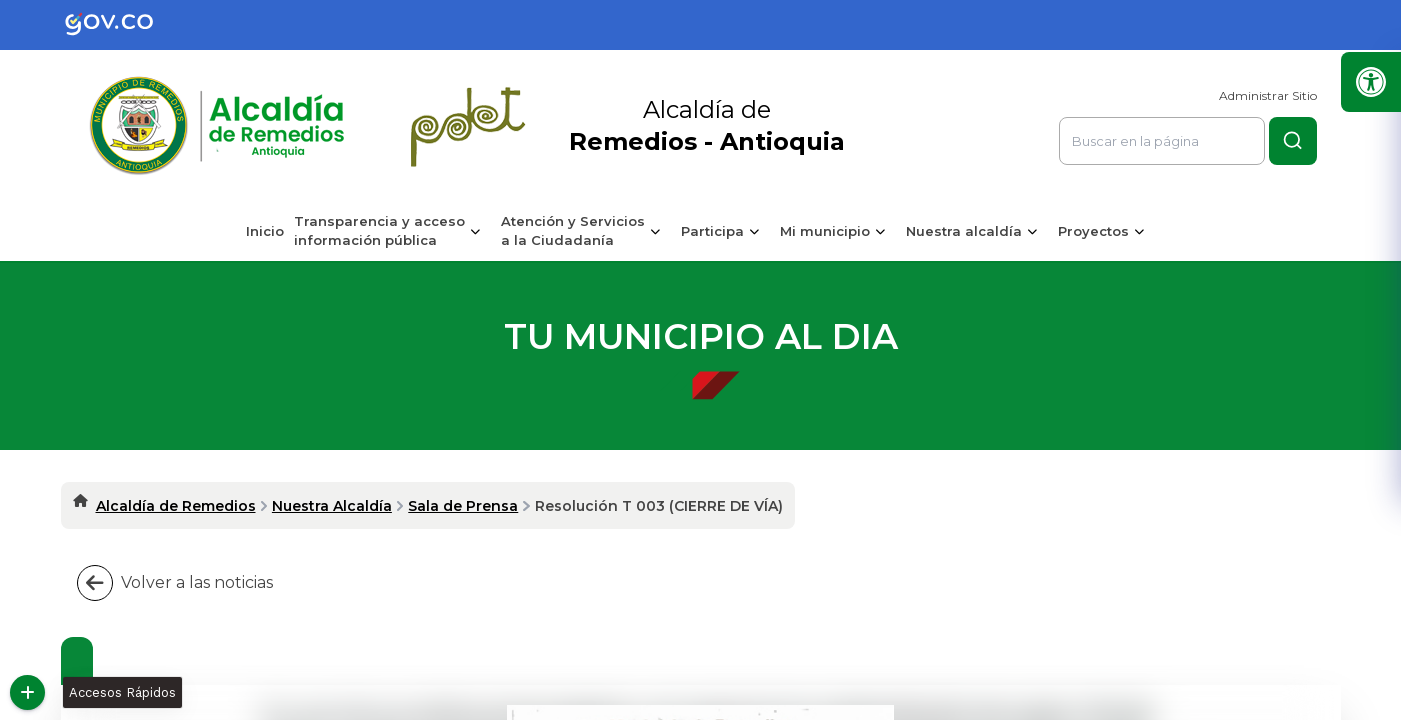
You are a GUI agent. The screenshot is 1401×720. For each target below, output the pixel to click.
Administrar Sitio (1268, 95)
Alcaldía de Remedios (176, 506)
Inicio (265, 231)
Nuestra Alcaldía (332, 506)
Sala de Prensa (463, 506)
